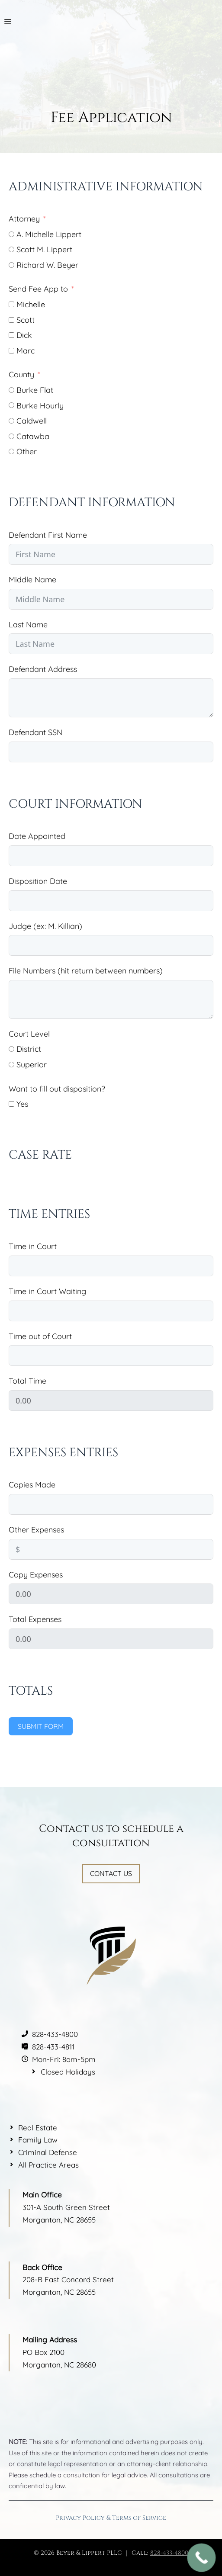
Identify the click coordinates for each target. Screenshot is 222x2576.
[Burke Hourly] (11, 405)
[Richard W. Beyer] (11, 265)
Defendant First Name (48, 535)
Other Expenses (36, 1530)
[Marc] (11, 350)
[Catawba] (11, 436)
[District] (11, 1049)
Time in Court (33, 1246)
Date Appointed (37, 836)
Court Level (29, 1034)
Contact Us (111, 1873)
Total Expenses (35, 1619)
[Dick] (11, 335)
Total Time (27, 1381)
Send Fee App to (38, 289)
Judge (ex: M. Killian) (45, 926)
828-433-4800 (169, 2553)
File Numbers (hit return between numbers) (86, 971)
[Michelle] (11, 304)
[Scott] (11, 320)
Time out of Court (40, 1336)
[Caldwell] (11, 421)
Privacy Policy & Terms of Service (111, 2518)
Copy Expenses (36, 1575)
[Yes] (11, 1104)
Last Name (28, 625)
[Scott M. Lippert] (11, 249)
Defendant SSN (35, 732)
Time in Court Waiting (47, 1291)
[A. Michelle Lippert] (11, 234)
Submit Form (41, 1726)
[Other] (11, 451)
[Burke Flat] (11, 390)
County (21, 374)
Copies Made (32, 1485)
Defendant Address (43, 669)
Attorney (24, 219)
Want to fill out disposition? (57, 1089)
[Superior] (11, 1064)
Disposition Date (38, 881)
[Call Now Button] (201, 2558)
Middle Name (32, 580)
